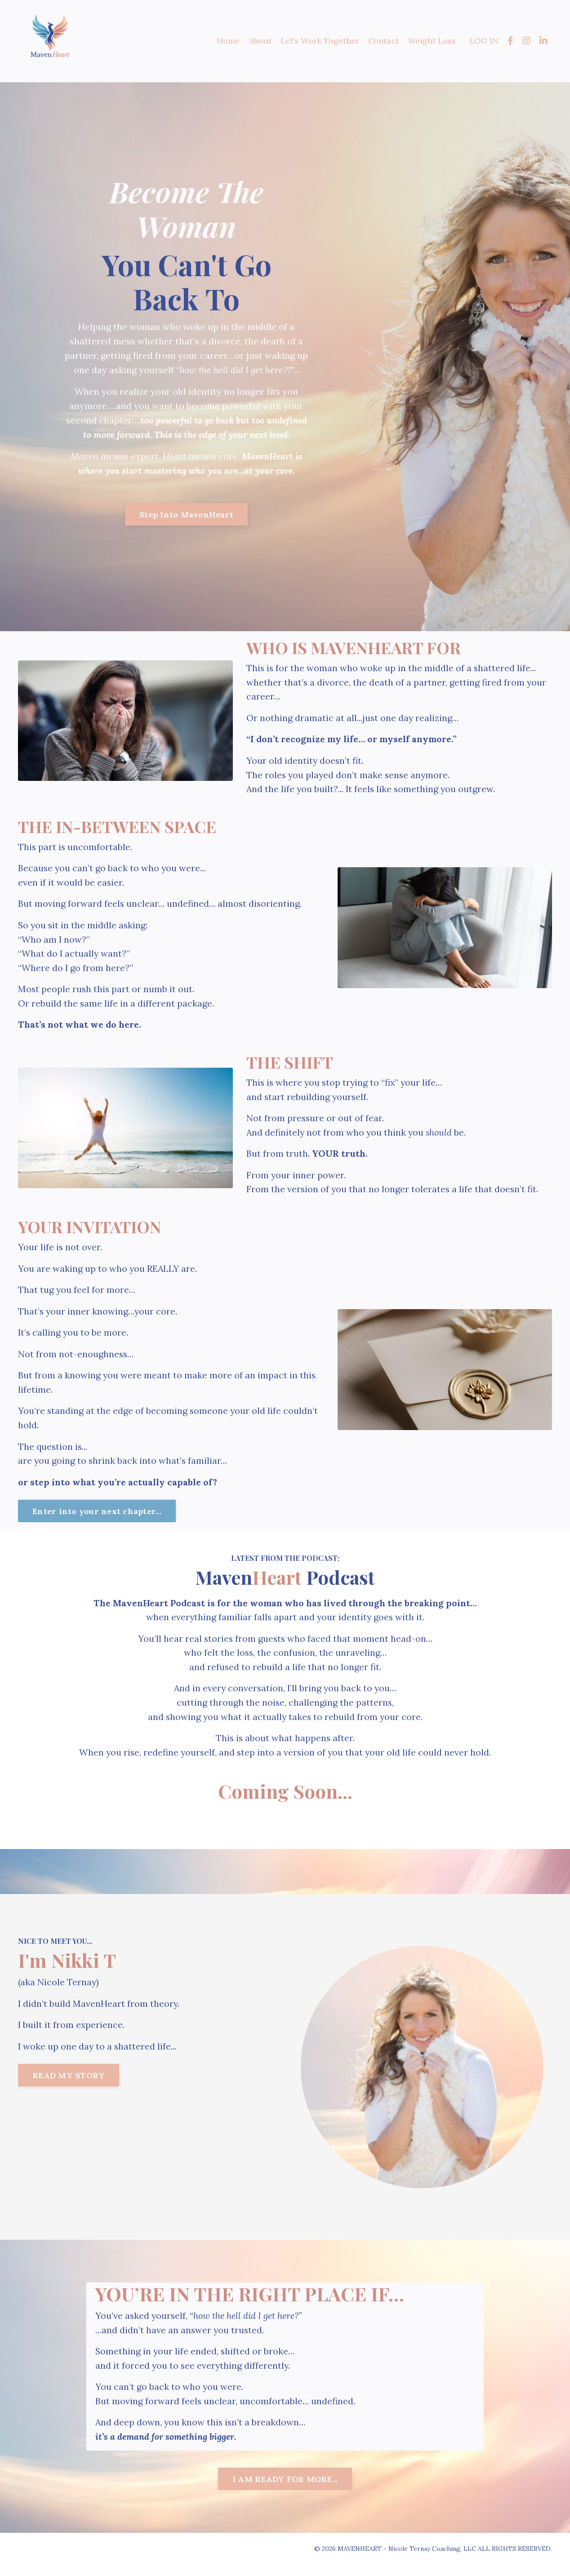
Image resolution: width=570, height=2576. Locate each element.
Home (227, 41)
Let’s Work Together (319, 41)
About (259, 41)
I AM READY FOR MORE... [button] (285, 2491)
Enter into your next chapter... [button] (96, 1519)
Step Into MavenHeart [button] (186, 514)
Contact (383, 41)
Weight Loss (432, 41)
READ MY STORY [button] (68, 2086)
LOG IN (484, 41)
